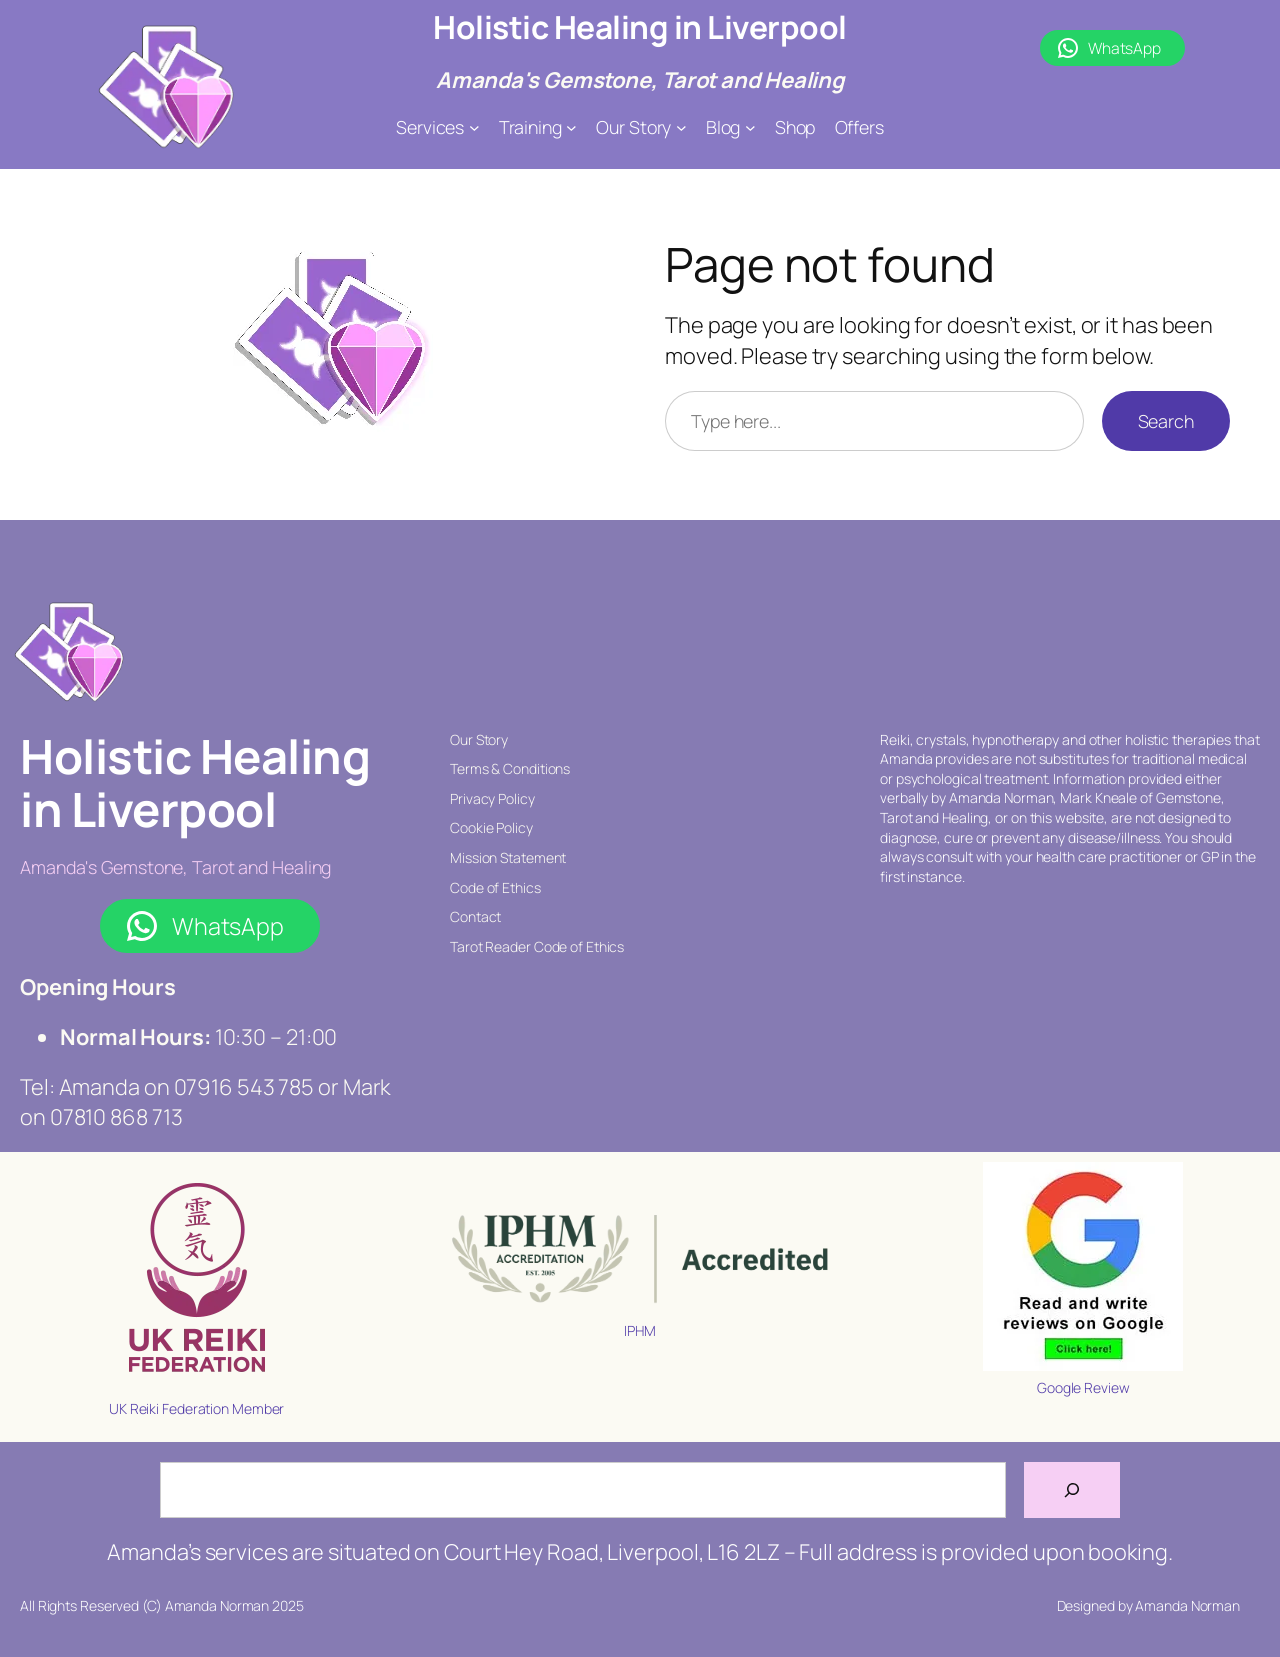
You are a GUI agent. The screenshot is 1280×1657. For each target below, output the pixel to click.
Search (1166, 421)
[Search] (1072, 1490)
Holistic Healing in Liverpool (640, 27)
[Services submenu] (474, 127)
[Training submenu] (571, 127)
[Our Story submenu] (681, 127)
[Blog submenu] (750, 127)
